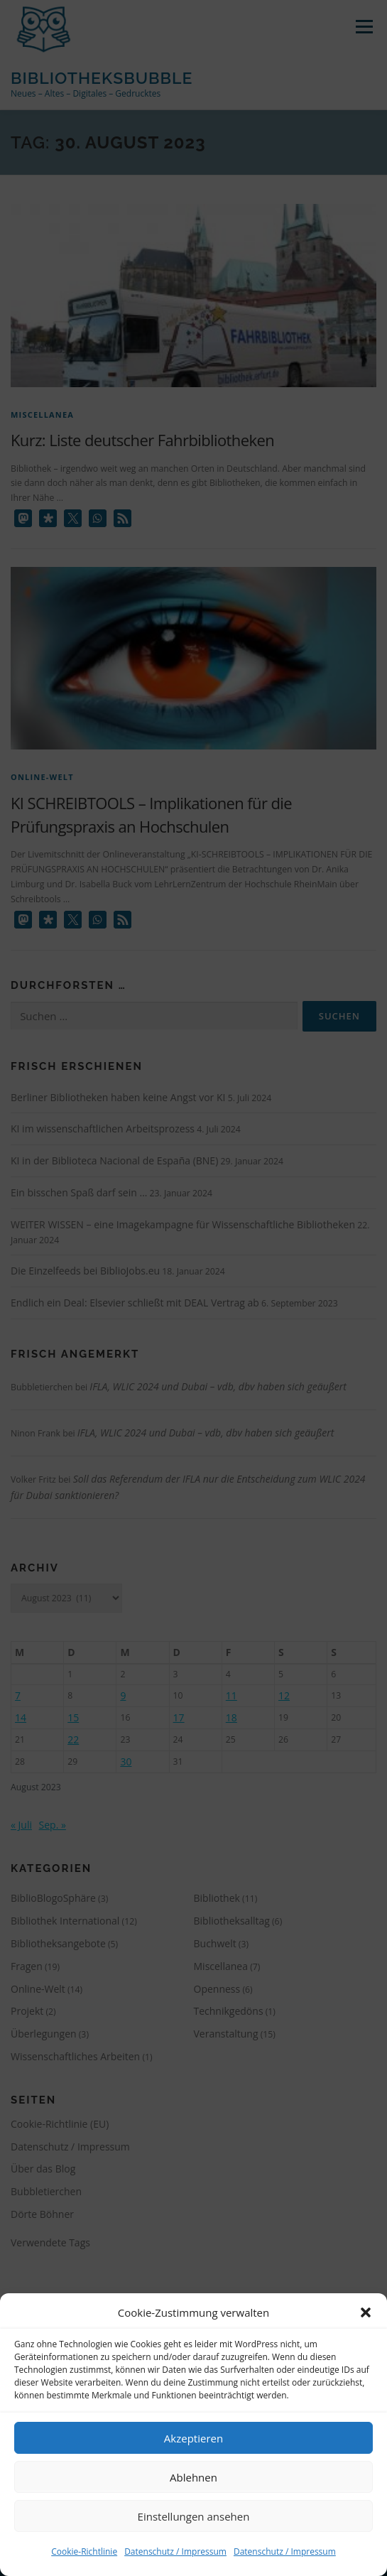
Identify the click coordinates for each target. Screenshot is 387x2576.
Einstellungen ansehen (194, 2516)
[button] (366, 2312)
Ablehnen (193, 2477)
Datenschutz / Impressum (175, 2551)
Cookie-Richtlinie (84, 2551)
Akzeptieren (193, 2438)
